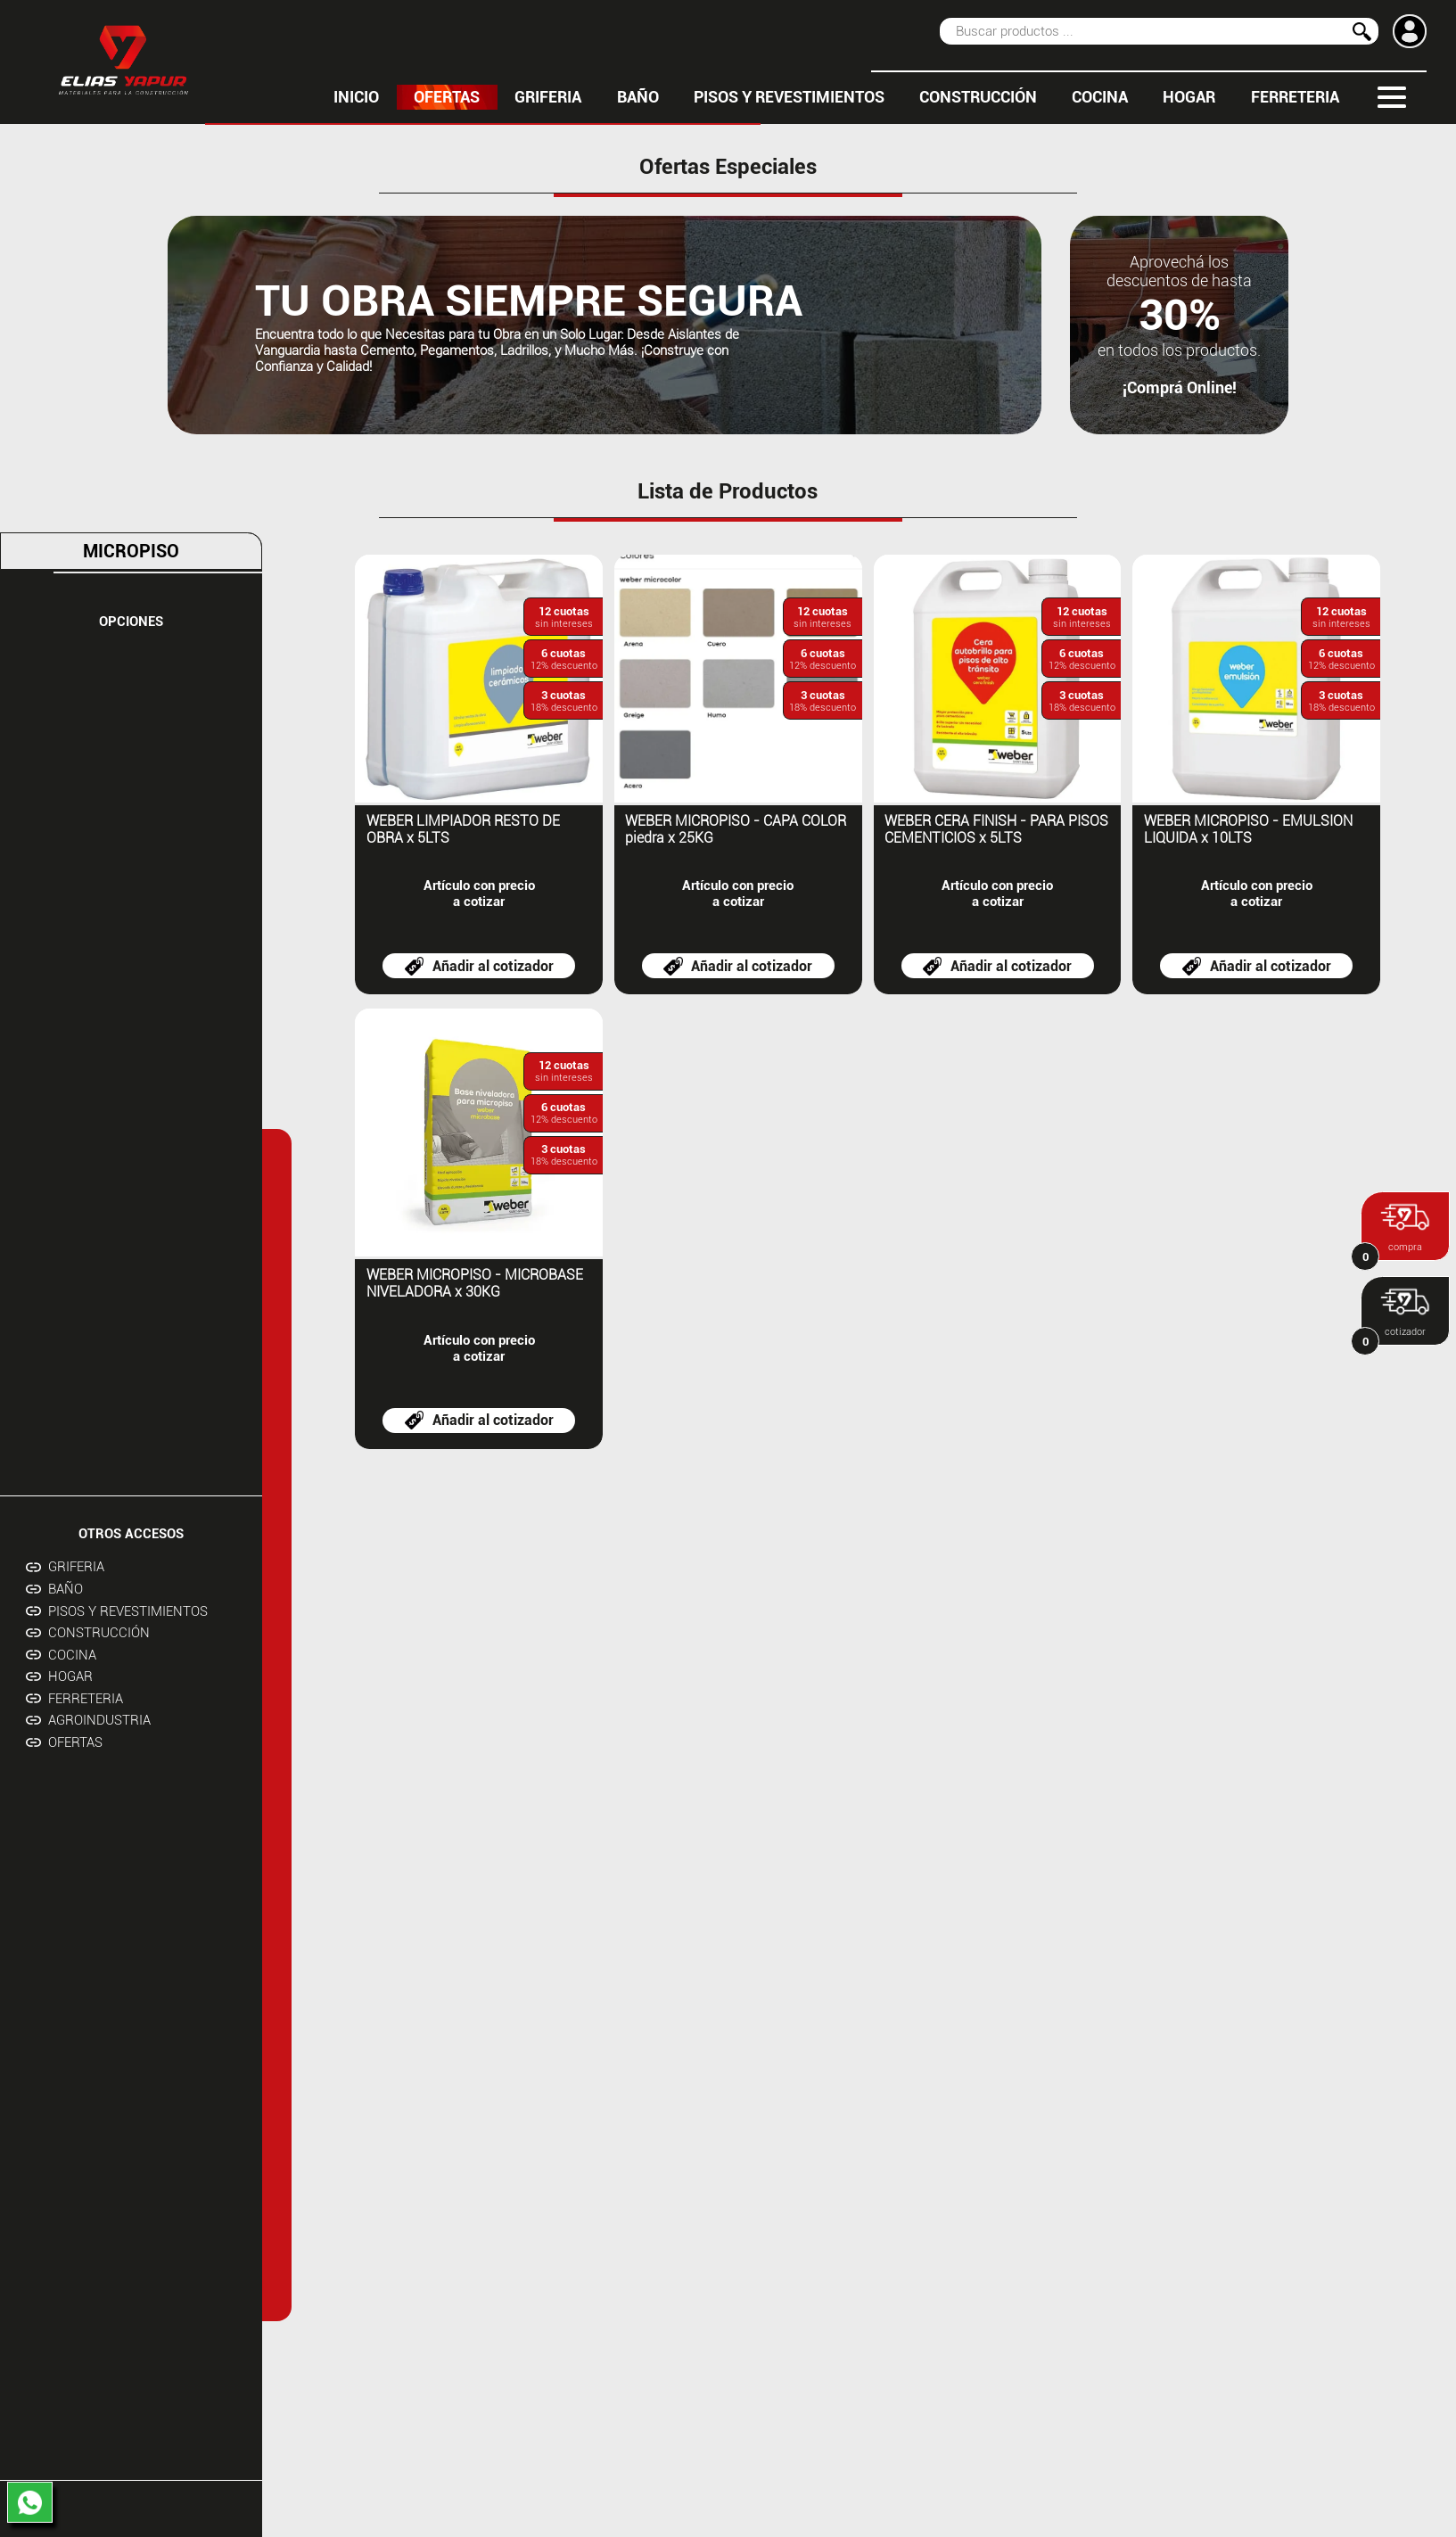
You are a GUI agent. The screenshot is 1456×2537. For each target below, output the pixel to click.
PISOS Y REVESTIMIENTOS (789, 97)
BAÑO (638, 97)
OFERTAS (447, 97)
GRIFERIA (547, 97)
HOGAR (1189, 97)
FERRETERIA (1295, 97)
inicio (356, 97)
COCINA (1100, 97)
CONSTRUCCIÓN (978, 97)
